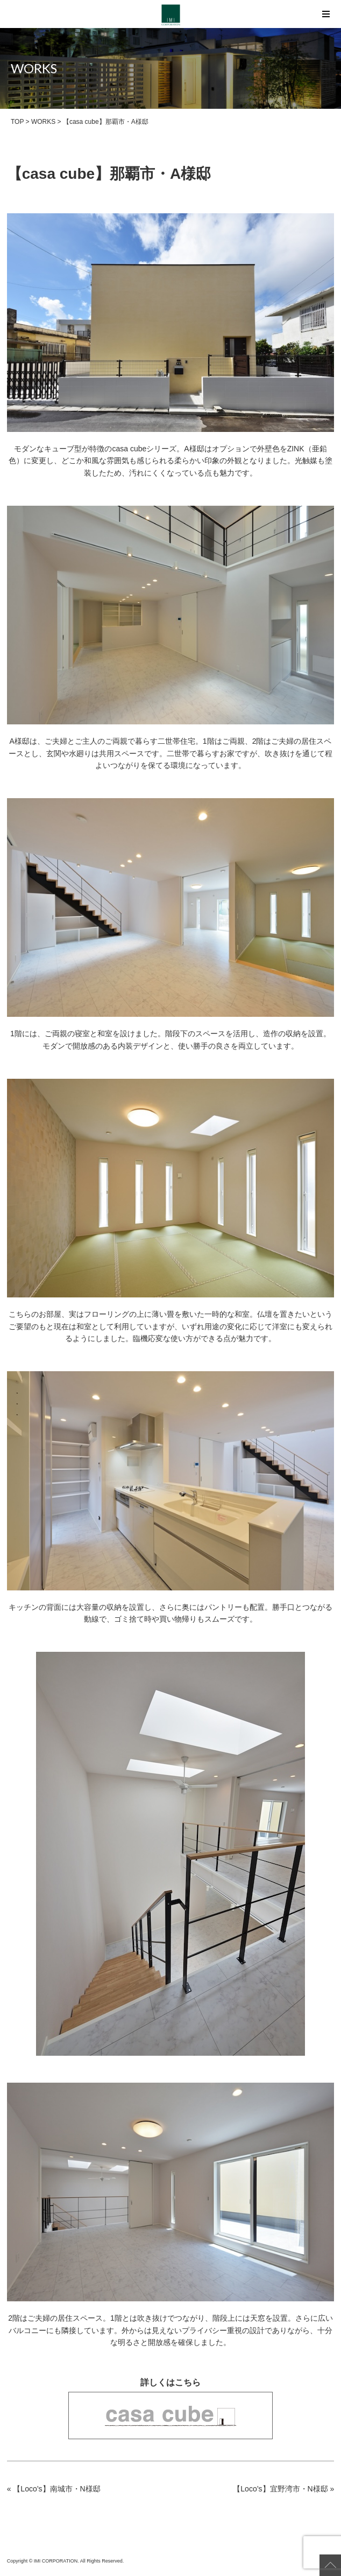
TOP (17, 121)
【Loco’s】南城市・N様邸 (56, 2488)
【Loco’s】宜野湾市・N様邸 (280, 2488)
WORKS (43, 121)
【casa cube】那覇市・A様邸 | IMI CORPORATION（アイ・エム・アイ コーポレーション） (170, 15)
